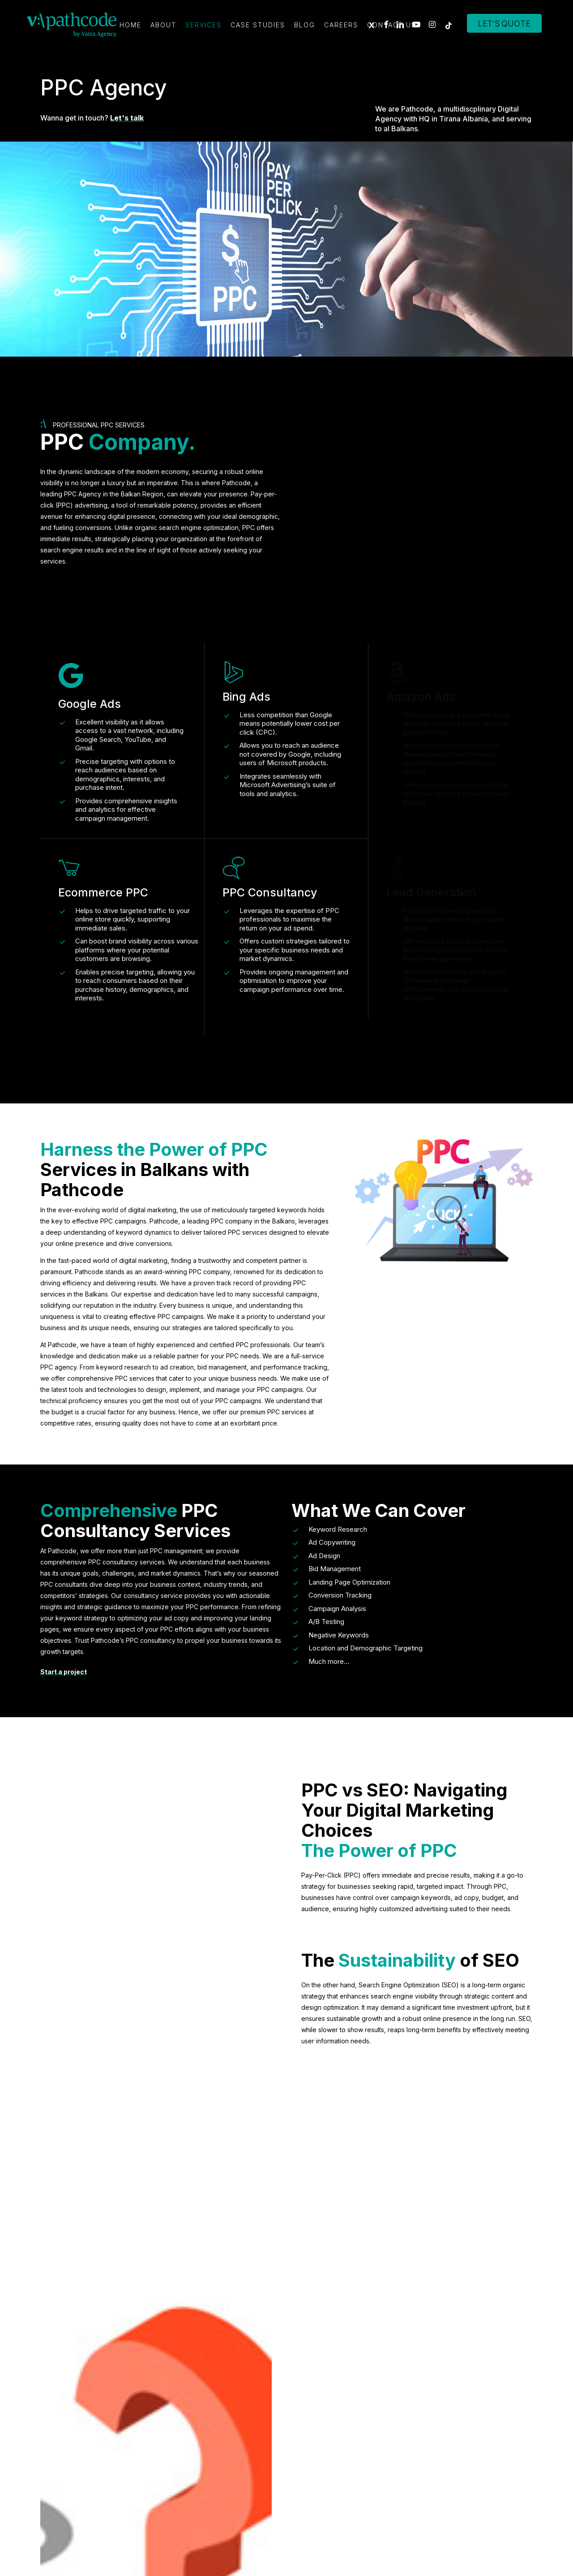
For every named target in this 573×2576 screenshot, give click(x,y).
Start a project (63, 1672)
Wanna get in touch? (92, 117)
